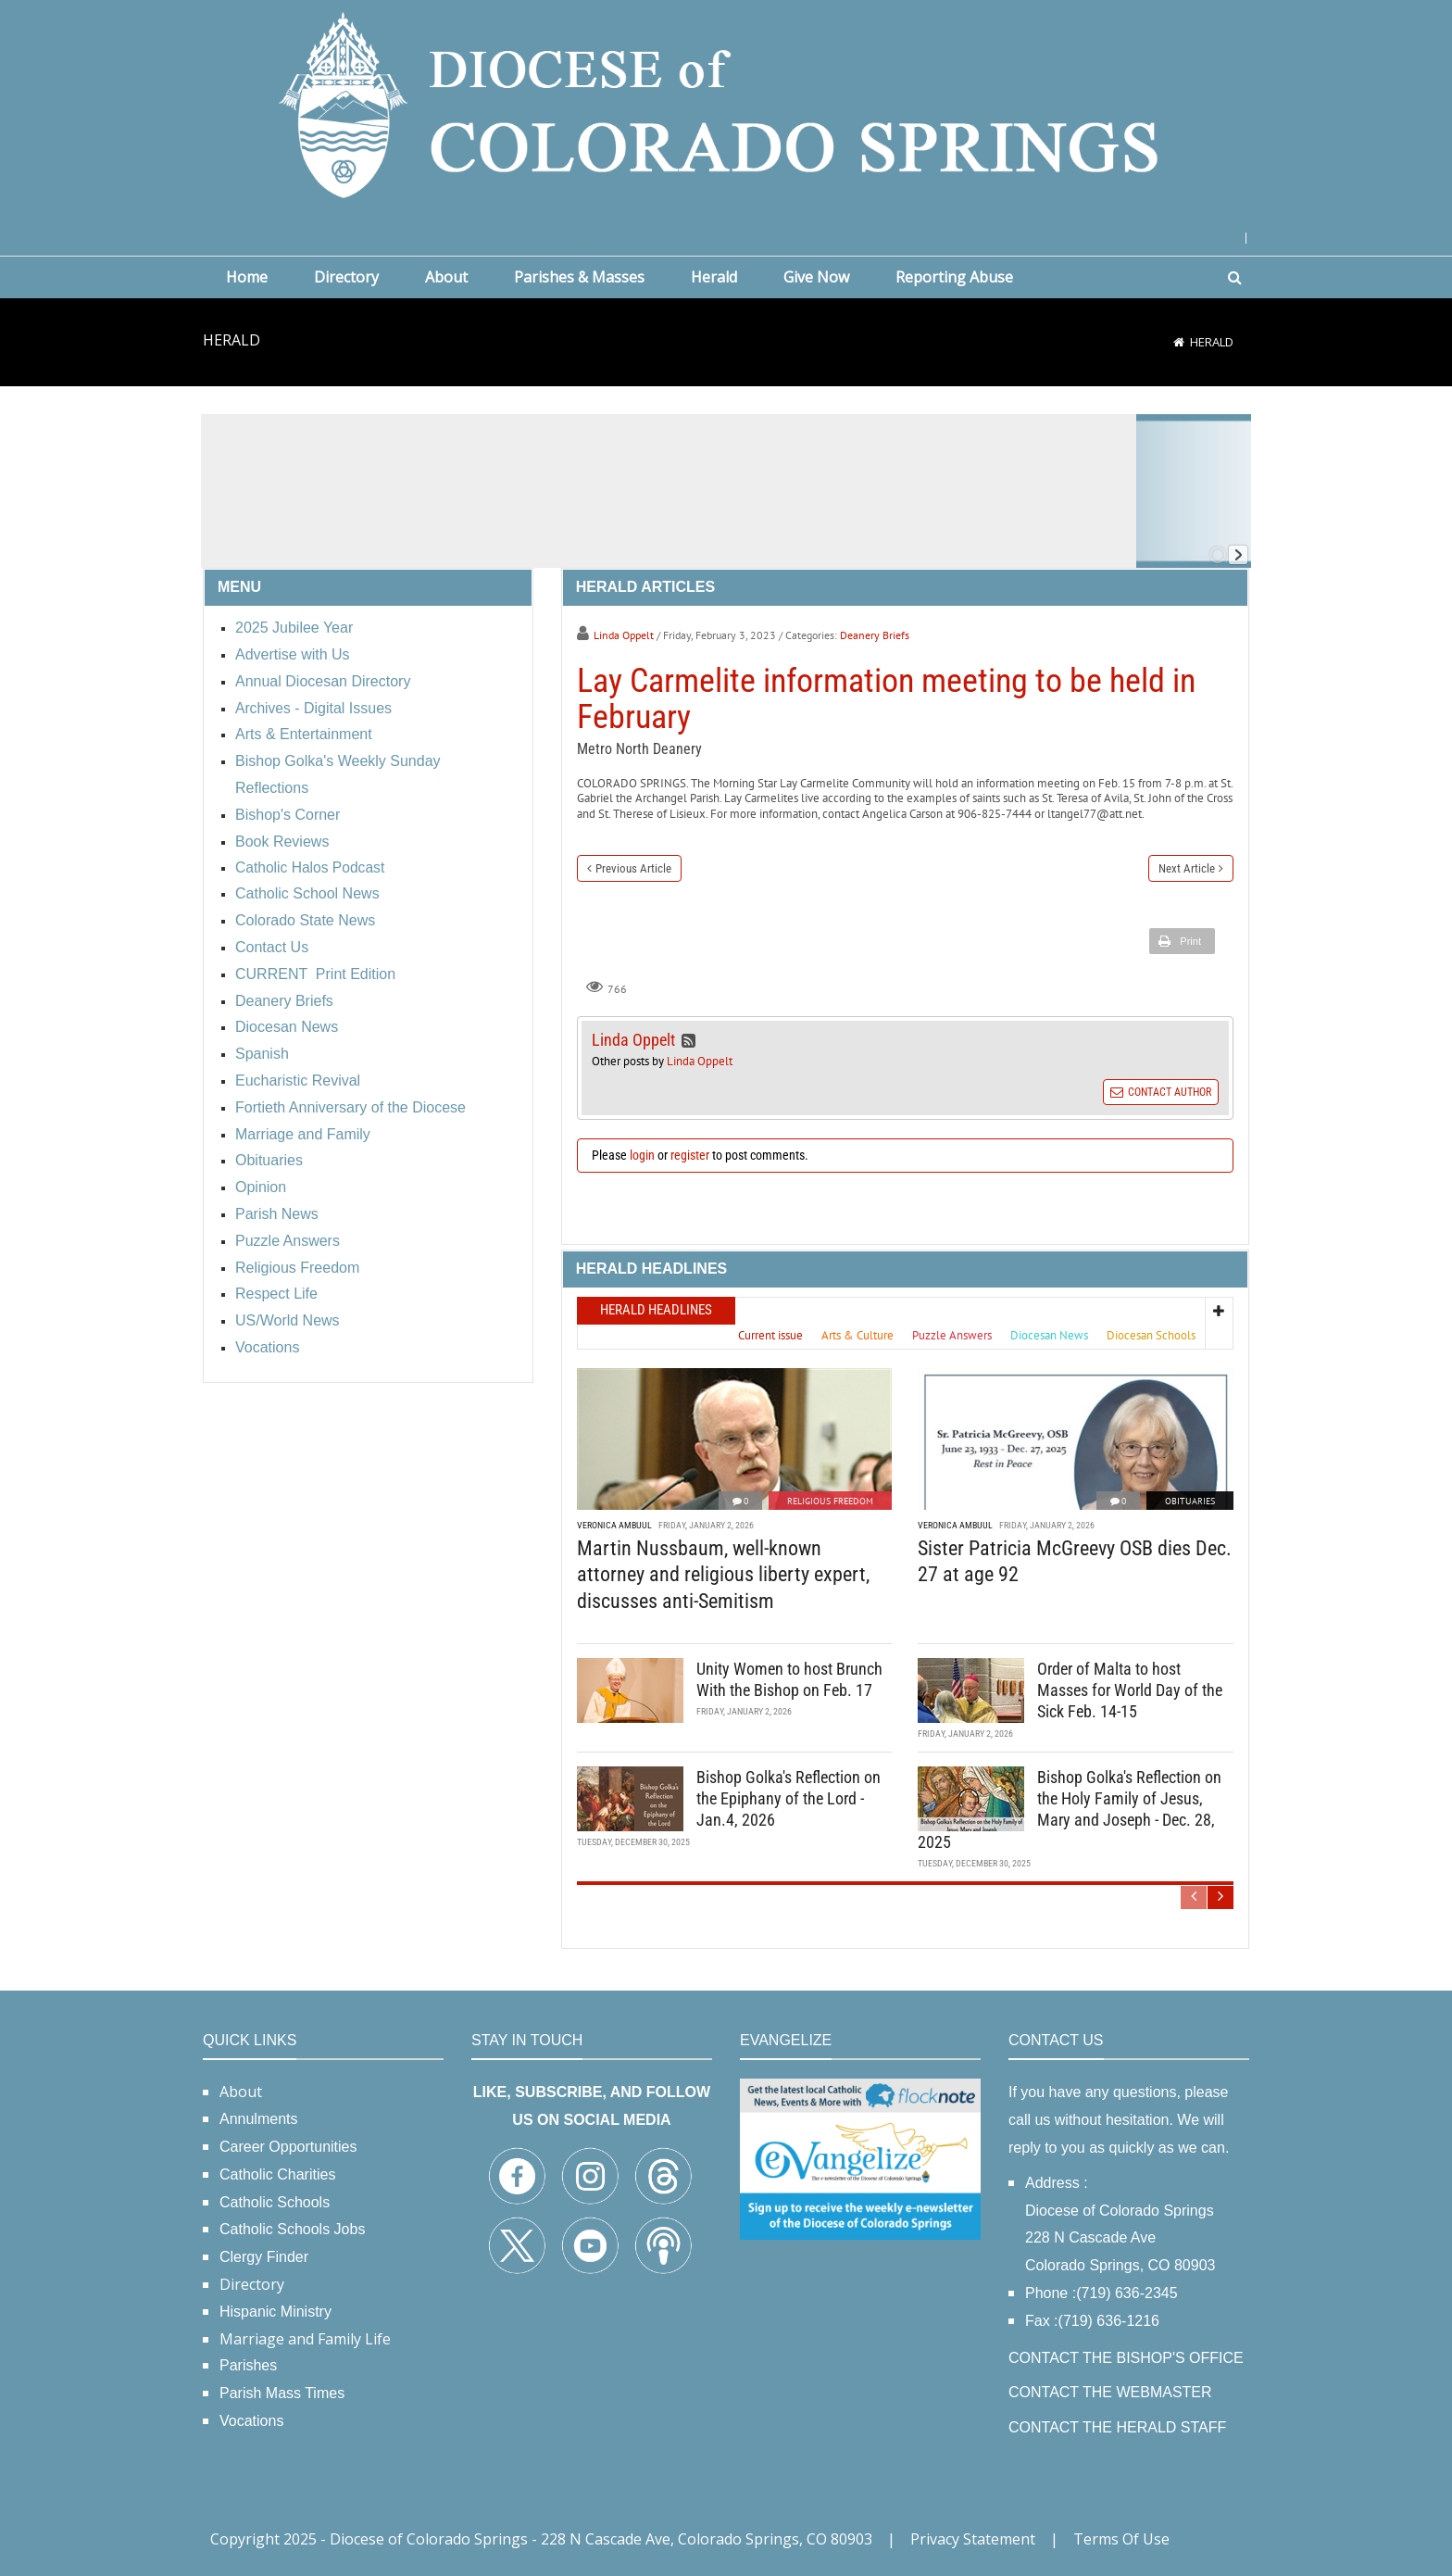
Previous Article (633, 868)
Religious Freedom (830, 1501)
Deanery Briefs (874, 635)
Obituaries (1190, 1501)
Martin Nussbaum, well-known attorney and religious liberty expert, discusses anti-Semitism (723, 1575)
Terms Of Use (1121, 2539)
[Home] (1178, 341)
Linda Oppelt (624, 635)
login (642, 1155)
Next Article (1186, 868)
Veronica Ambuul (614, 1525)
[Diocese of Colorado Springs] (726, 103)
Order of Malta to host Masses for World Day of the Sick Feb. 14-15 (1129, 1690)
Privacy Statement (972, 2539)
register (689, 1155)
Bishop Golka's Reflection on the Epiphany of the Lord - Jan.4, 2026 (788, 1798)
